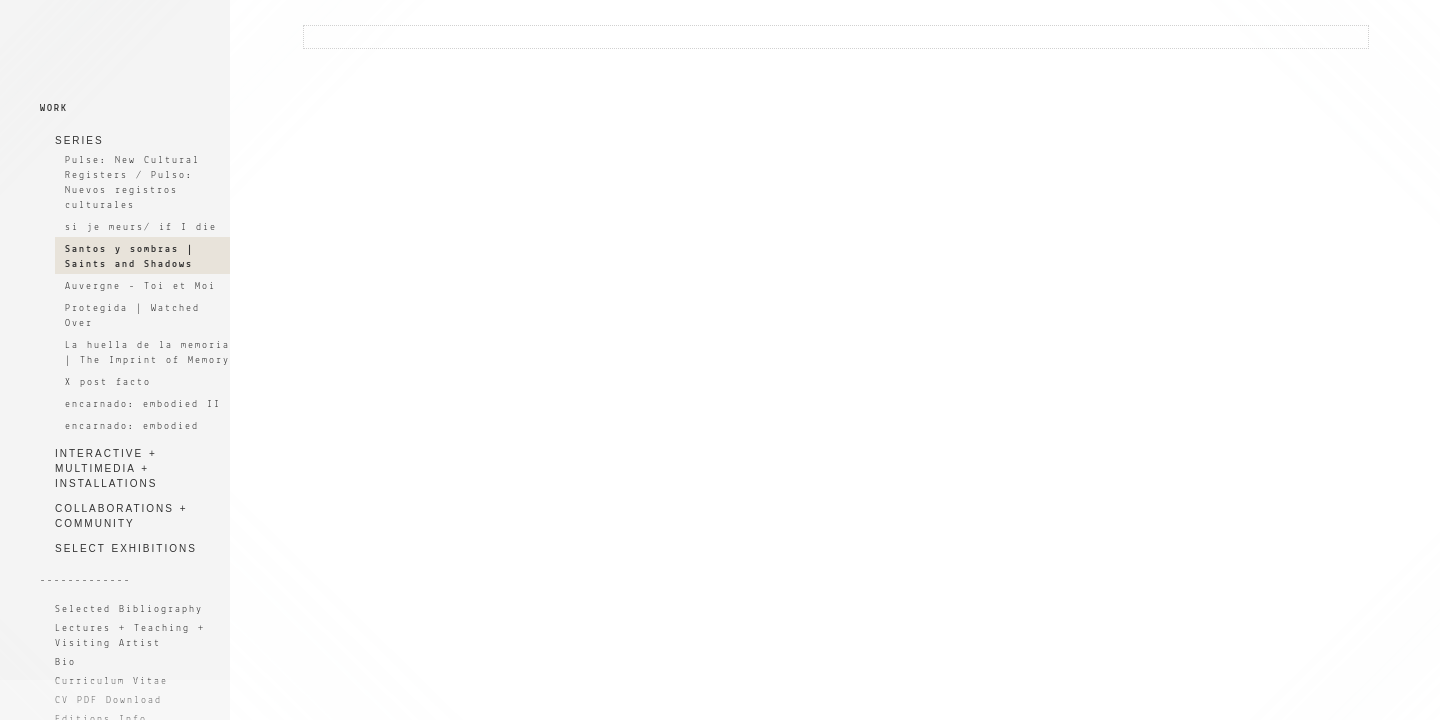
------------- (85, 580)
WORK (54, 108)
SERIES (79, 140)
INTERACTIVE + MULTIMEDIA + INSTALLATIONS (106, 468)
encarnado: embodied (132, 426)
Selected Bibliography (129, 609)
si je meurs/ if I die (141, 227)
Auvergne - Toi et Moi (140, 286)
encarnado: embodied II (143, 404)
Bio (65, 662)
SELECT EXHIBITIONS (126, 548)
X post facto (108, 382)
